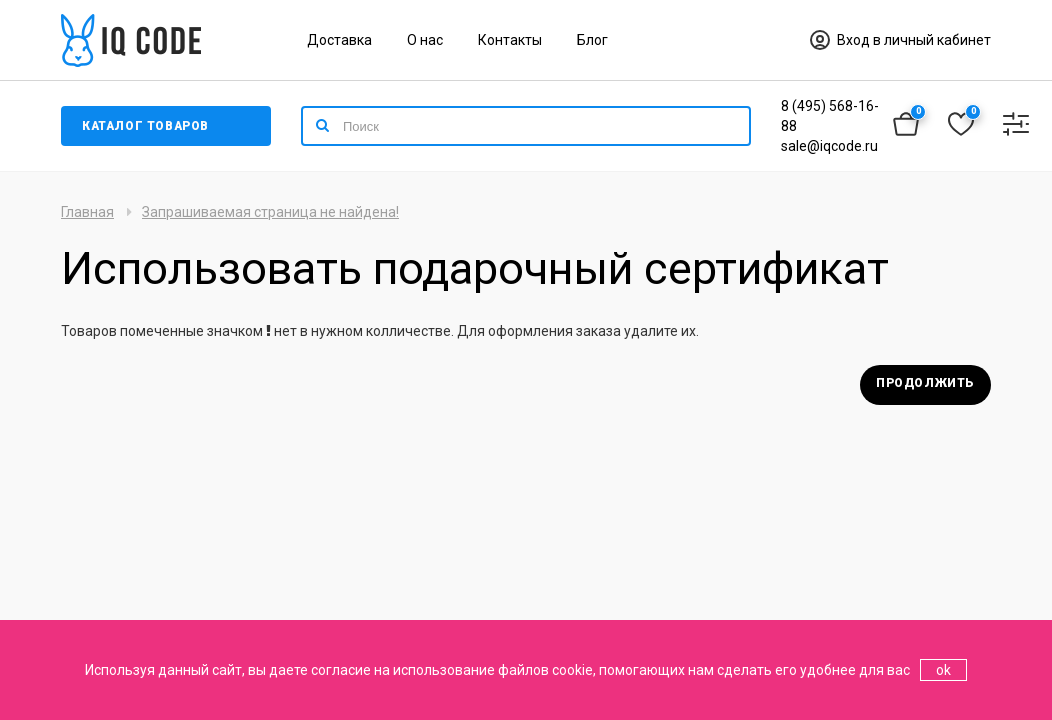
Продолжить (925, 383)
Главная (87, 212)
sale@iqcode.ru (829, 146)
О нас (425, 40)
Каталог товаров (145, 126)
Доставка (339, 40)
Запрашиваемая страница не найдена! (270, 212)
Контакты (510, 40)
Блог (592, 40)
